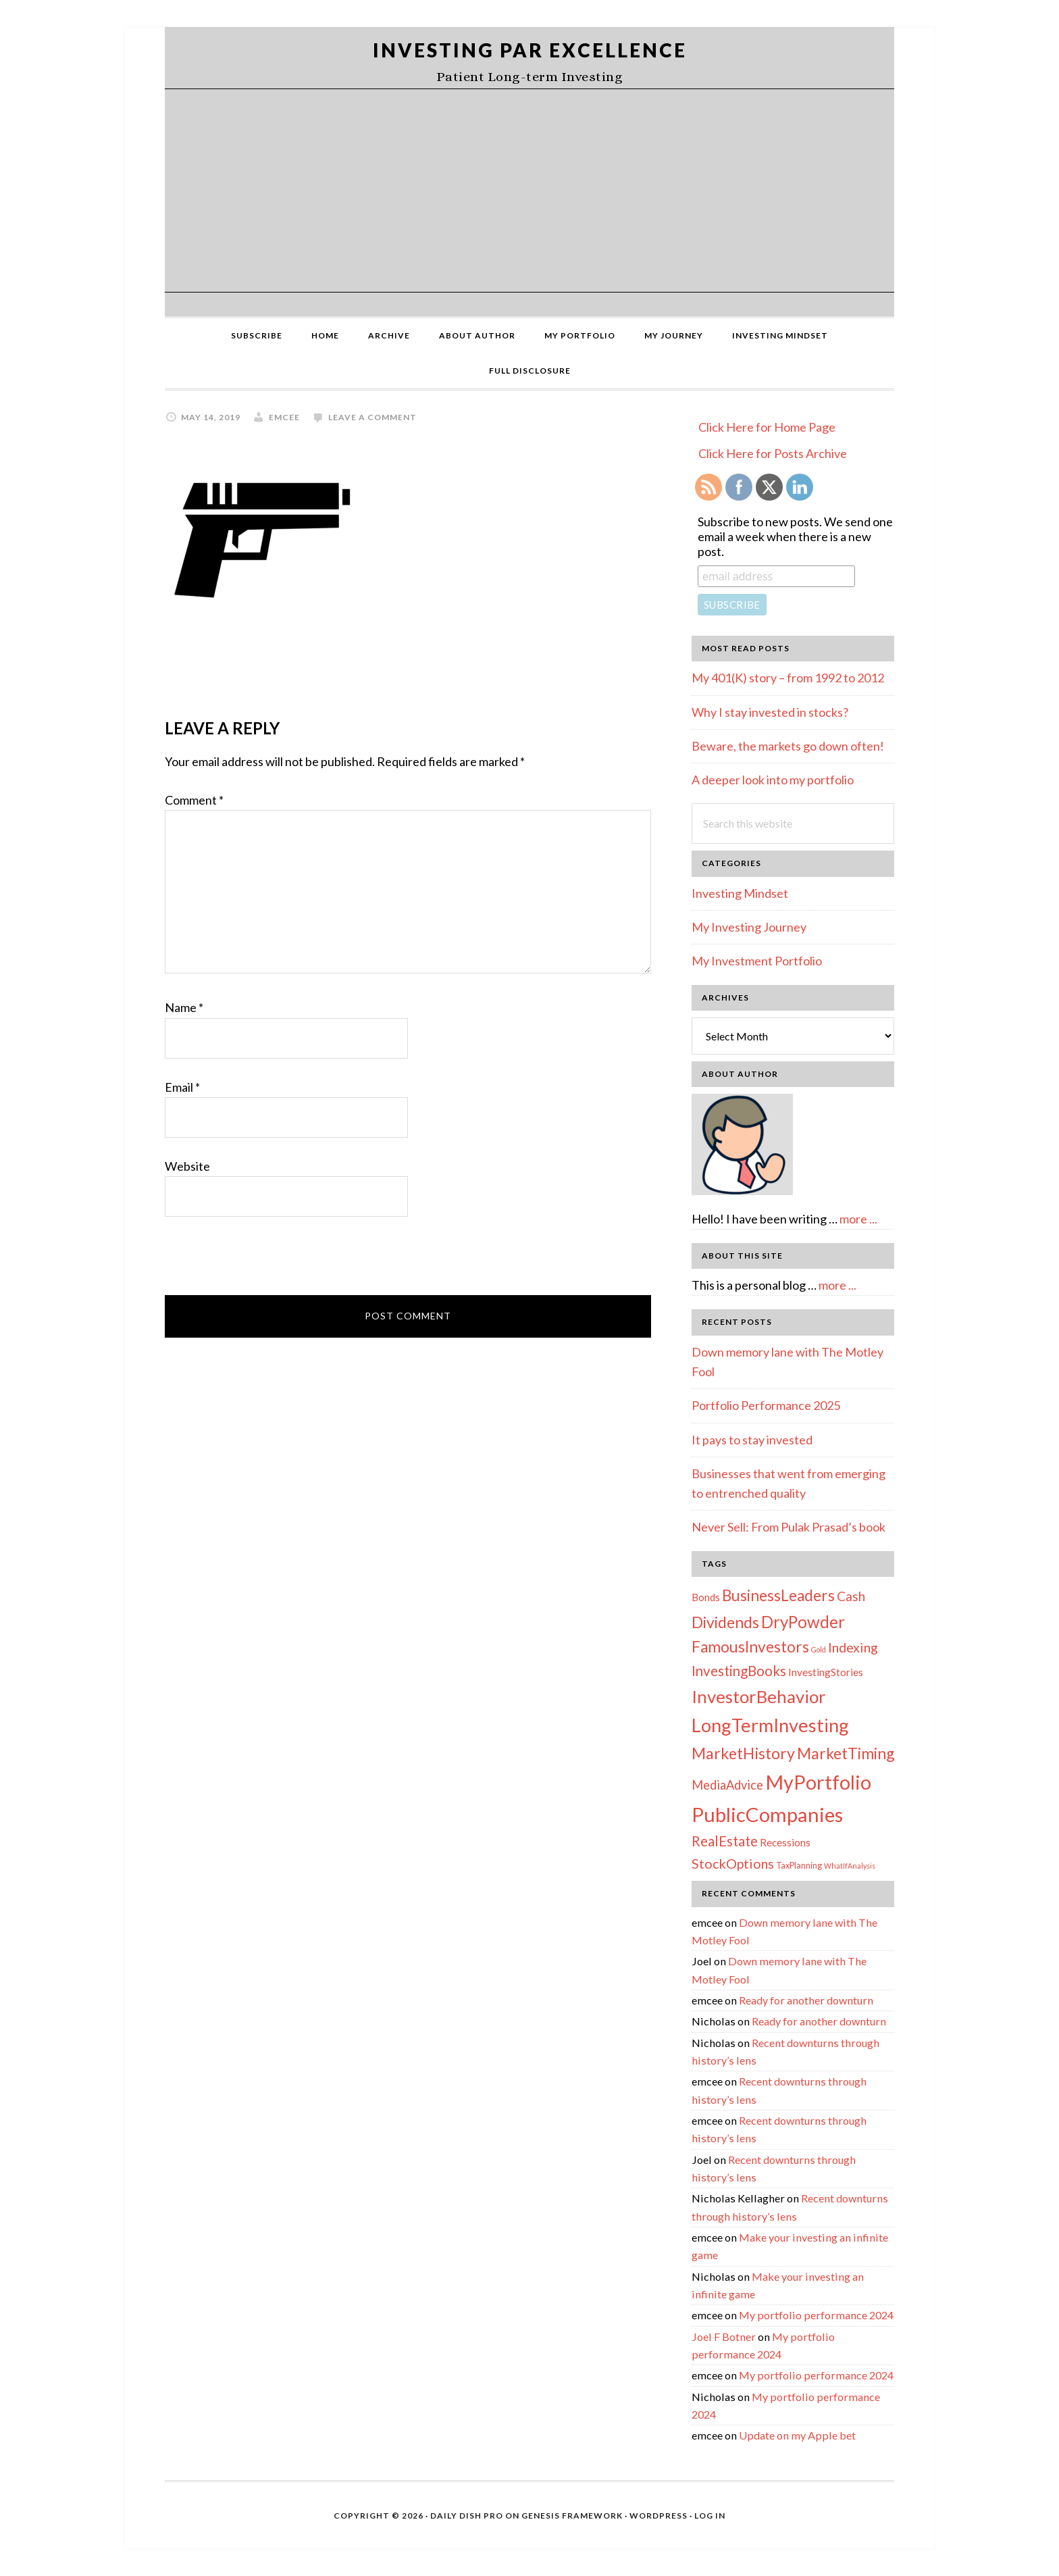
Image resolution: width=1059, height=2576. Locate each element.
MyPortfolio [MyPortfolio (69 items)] (818, 1782)
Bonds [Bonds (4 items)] (706, 1597)
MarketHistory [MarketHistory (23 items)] (743, 1753)
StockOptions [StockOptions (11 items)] (733, 1863)
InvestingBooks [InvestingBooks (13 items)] (739, 1671)
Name (184, 1007)
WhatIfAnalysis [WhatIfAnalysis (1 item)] (849, 1865)
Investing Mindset (740, 893)
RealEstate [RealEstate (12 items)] (725, 1841)
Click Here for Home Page (766, 427)
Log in (709, 2515)
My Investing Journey (749, 926)
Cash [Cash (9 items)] (851, 1596)
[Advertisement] (529, 190)
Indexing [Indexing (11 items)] (853, 1647)
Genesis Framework (572, 2515)
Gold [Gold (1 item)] (818, 1649)
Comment (194, 799)
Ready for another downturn (806, 2000)
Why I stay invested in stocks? (770, 712)
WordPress (658, 2515)
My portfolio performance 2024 (816, 2314)
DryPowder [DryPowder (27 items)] (803, 1622)
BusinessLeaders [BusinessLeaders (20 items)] (778, 1595)
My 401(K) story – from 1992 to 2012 (788, 677)
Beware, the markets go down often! (788, 745)
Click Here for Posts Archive (772, 453)
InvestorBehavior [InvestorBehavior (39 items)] (759, 1696)
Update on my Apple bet (797, 2435)
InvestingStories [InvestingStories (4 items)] (825, 1672)
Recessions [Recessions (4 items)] (785, 1842)
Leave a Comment (372, 417)
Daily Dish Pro (466, 2515)
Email (182, 1087)
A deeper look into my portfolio (773, 779)
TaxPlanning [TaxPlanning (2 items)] (799, 1865)
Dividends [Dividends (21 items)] (725, 1622)
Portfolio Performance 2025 (766, 1405)
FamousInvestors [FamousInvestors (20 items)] (750, 1647)
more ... (858, 1218)
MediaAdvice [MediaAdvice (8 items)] (727, 1784)
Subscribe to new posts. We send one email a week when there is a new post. (795, 536)
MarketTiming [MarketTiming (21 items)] (845, 1753)
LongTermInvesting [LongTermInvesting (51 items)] (770, 1725)
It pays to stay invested (752, 1439)
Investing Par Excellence (530, 50)
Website (187, 1166)
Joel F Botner (724, 2336)
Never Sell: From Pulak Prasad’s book (788, 1526)
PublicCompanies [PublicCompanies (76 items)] (767, 1814)
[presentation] (267, 1262)
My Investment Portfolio (757, 960)
